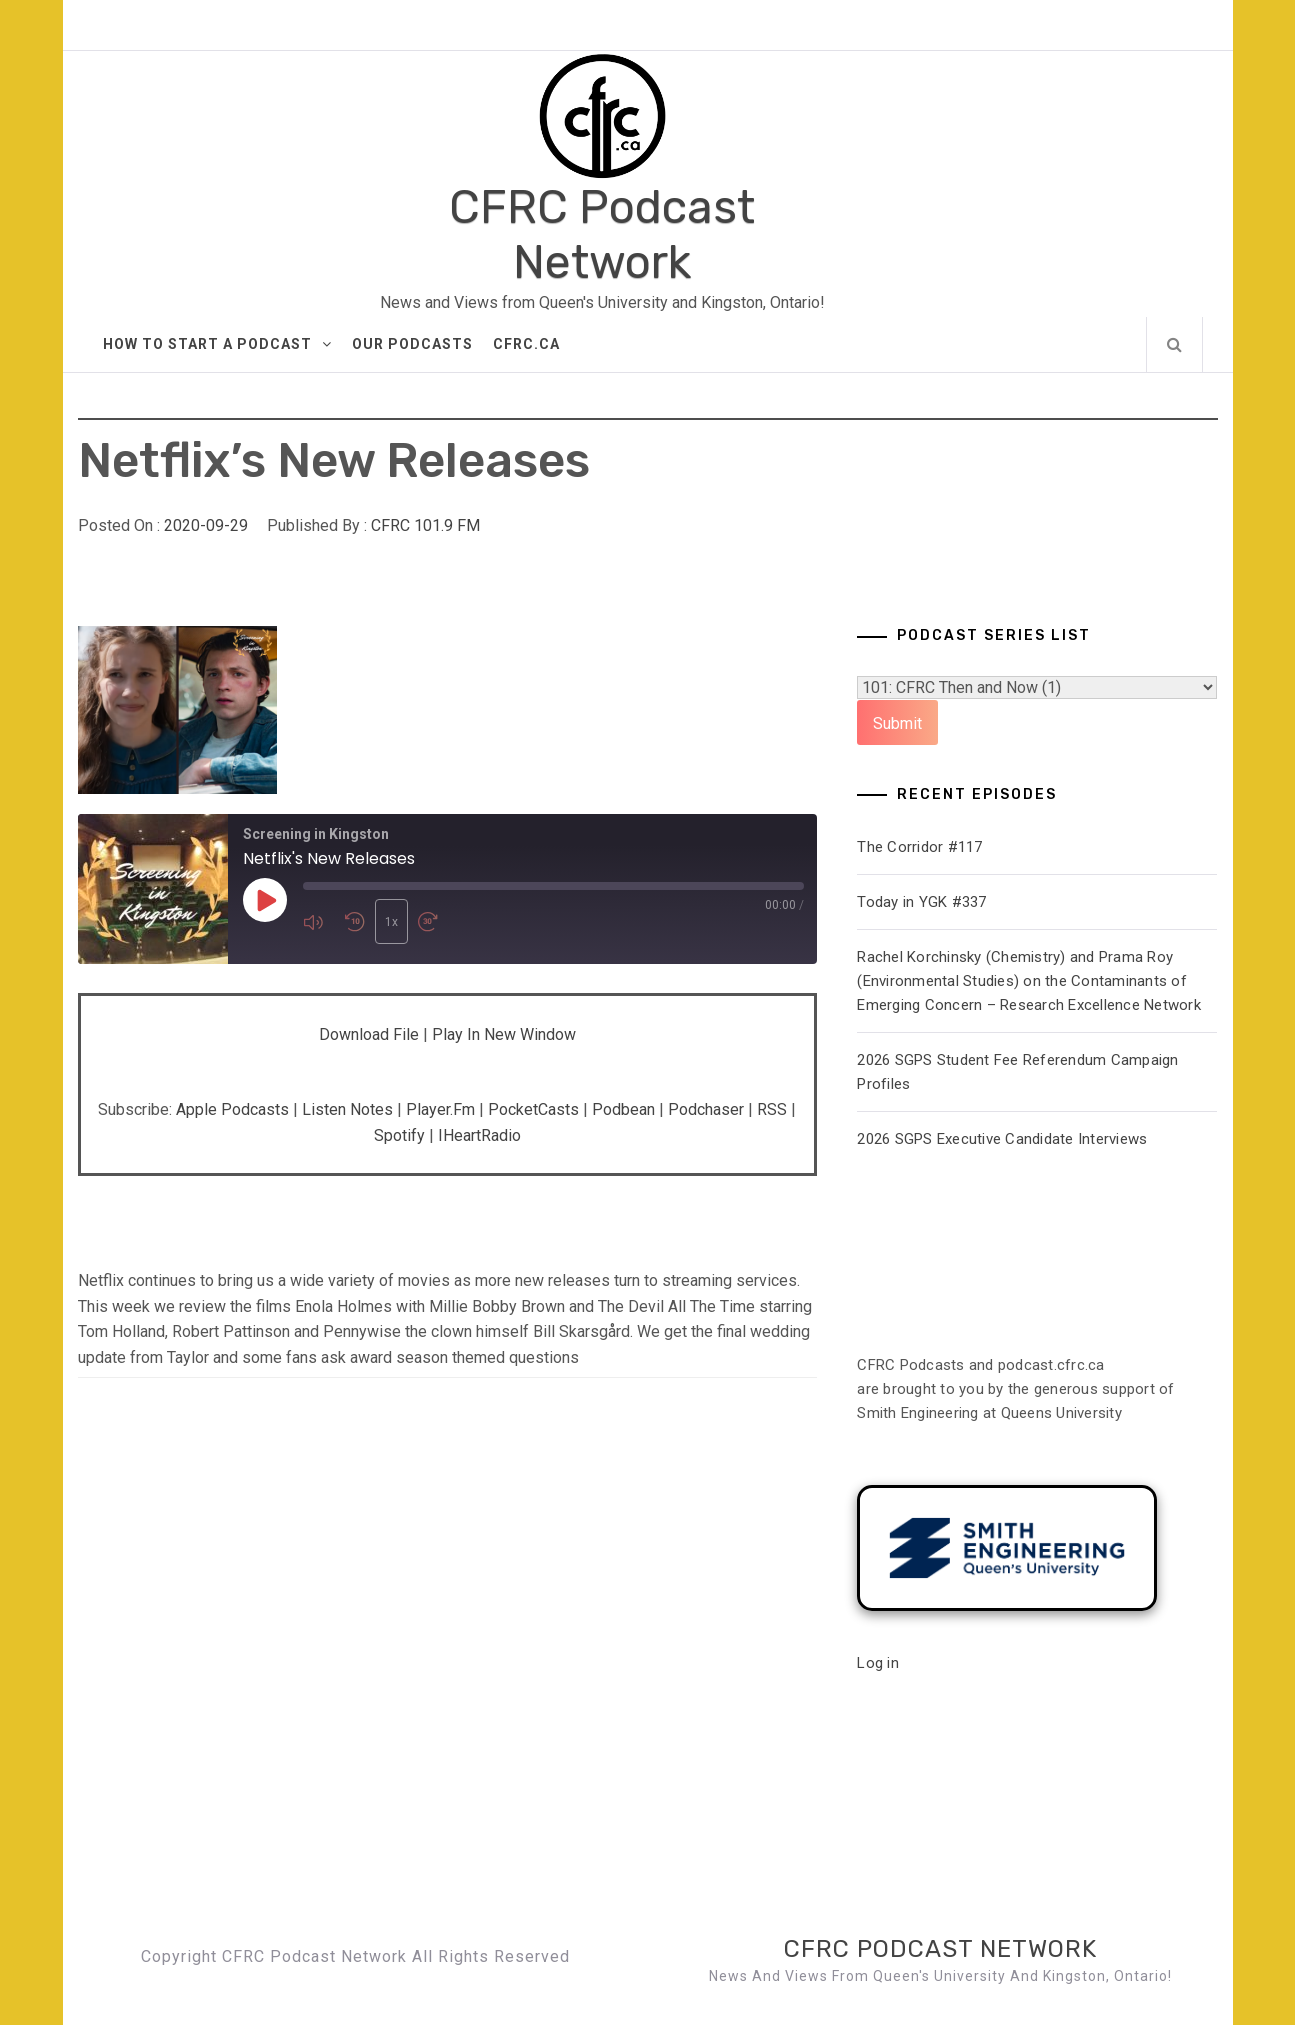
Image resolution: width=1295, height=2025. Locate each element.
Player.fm (440, 1109)
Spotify (399, 1135)
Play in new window (504, 1034)
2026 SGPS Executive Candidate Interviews (1002, 1139)
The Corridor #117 (919, 847)
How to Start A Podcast (217, 344)
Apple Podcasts (232, 1109)
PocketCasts (533, 1109)
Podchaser (706, 1109)
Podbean (623, 1109)
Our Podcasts (412, 344)
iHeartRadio (479, 1135)
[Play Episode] (265, 900)
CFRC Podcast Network (602, 235)
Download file (369, 1034)
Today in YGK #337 (921, 902)
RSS (772, 1109)
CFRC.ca (526, 344)
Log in (878, 1663)
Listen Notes (347, 1109)
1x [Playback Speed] (391, 922)
